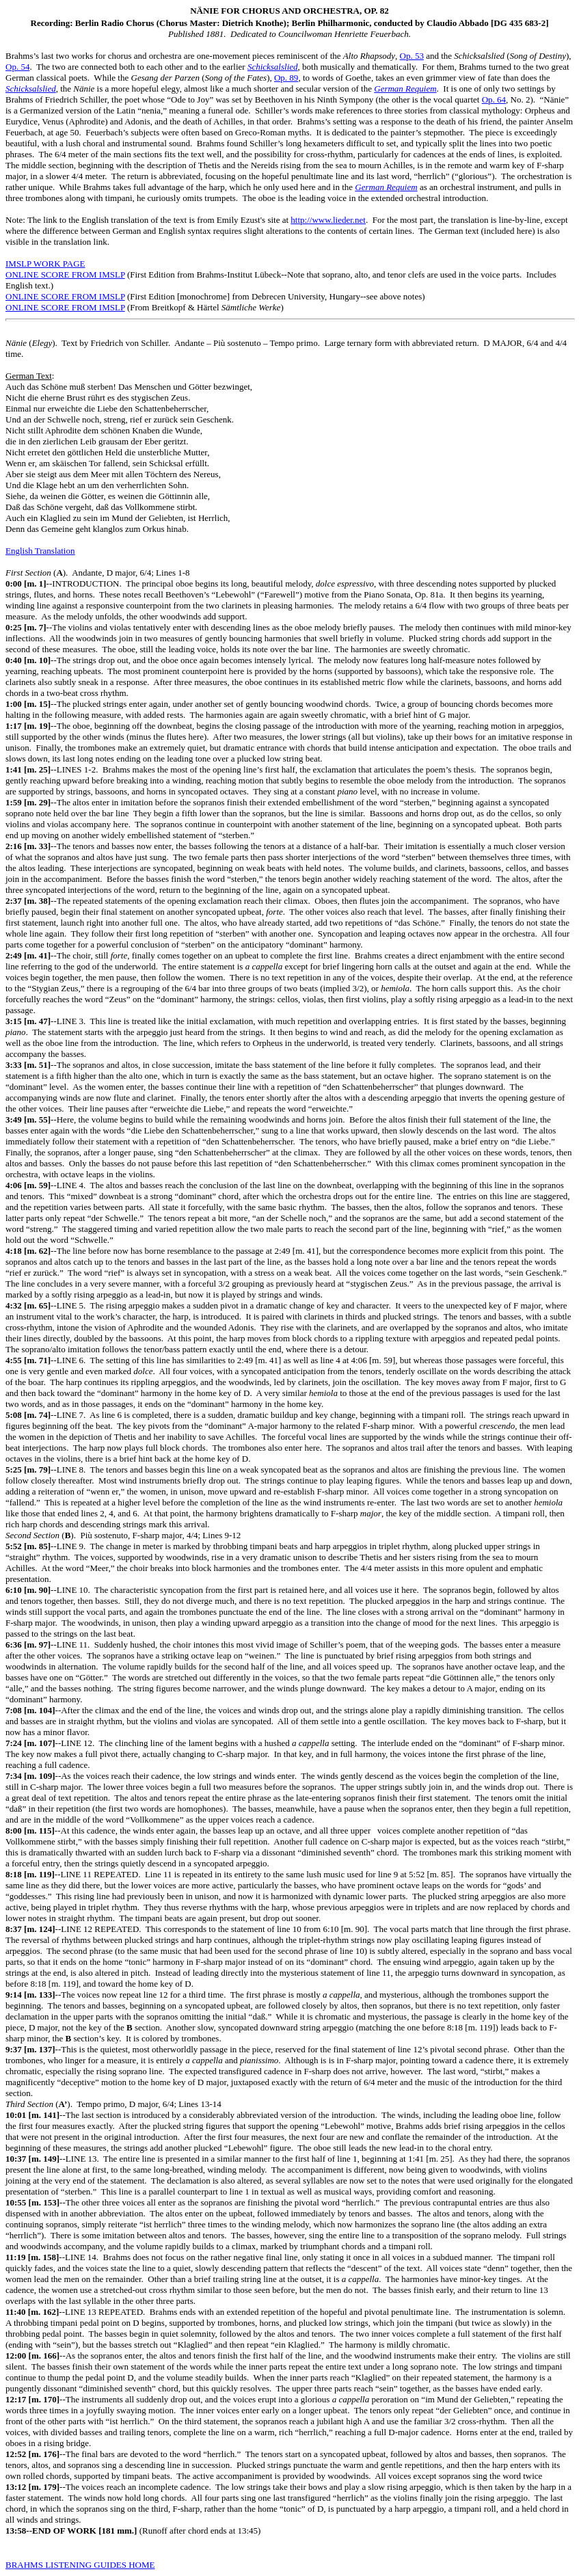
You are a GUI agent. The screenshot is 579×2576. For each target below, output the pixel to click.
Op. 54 (17, 67)
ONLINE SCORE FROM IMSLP (65, 274)
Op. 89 (286, 77)
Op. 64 (494, 99)
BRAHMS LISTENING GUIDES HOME (79, 2565)
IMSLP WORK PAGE (45, 263)
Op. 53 (412, 56)
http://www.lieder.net (328, 220)
